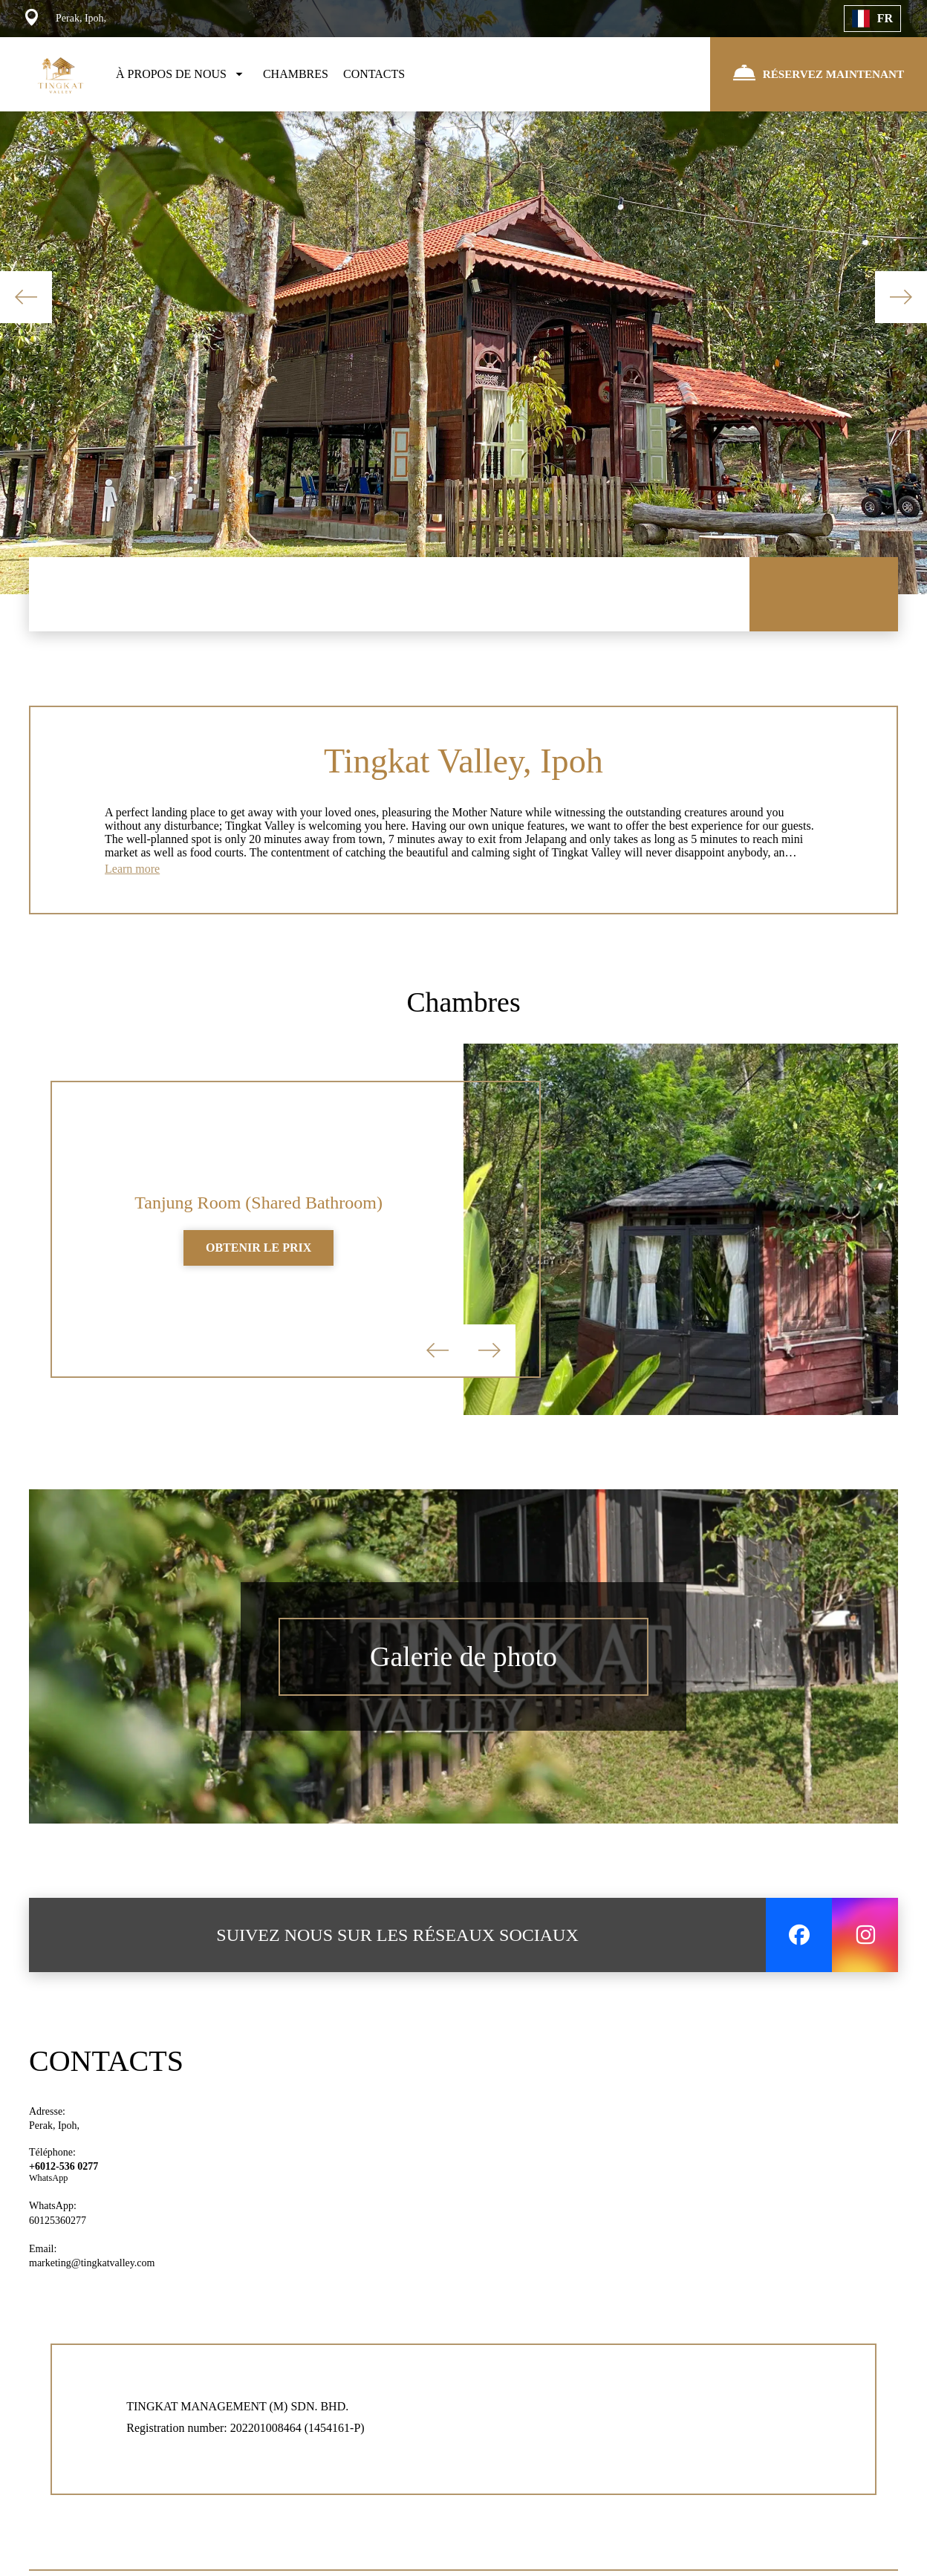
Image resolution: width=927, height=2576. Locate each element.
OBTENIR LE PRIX (258, 1255)
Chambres (463, 1007)
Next (901, 297)
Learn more (132, 872)
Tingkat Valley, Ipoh (463, 761)
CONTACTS (374, 74)
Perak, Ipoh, (54, 2133)
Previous (26, 297)
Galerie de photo (464, 1665)
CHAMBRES (295, 74)
